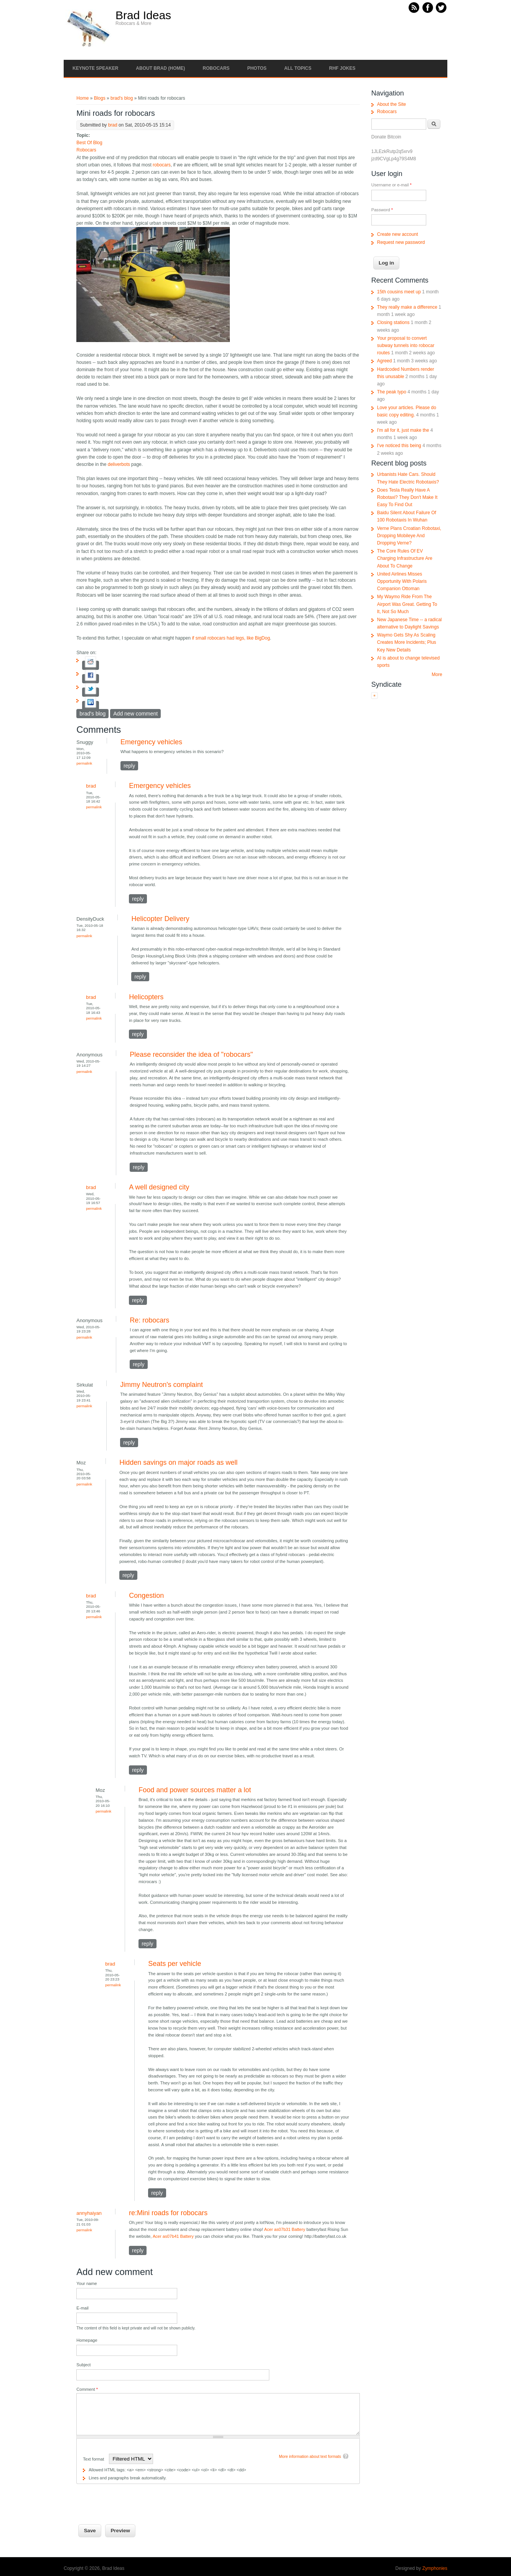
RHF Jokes (342, 68)
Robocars (216, 68)
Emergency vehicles (151, 742)
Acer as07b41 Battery (173, 2236)
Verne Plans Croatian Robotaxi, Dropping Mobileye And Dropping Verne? (409, 536)
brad (112, 125)
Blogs (99, 98)
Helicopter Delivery (160, 919)
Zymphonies (434, 2568)
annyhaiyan (89, 2213)
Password (382, 209)
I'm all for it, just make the (403, 430)
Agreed (384, 361)
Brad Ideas (143, 15)
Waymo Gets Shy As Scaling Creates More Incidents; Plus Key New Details (406, 642)
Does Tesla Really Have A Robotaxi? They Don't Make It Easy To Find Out (407, 497)
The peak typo (391, 392)
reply (129, 766)
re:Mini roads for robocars (168, 2213)
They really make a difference (407, 307)
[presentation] (134, 2499)
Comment (87, 2389)
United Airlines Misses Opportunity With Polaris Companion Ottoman (402, 581)
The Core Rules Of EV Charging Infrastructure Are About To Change (404, 558)
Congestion (146, 1595)
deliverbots (119, 464)
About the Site (391, 104)
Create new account (397, 234)
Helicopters (146, 997)
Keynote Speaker (95, 68)
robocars (162, 165)
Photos (256, 68)
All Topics (298, 68)
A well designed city (159, 1187)
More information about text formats (310, 2456)
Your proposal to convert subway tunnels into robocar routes (405, 345)
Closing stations (393, 322)
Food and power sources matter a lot (194, 1790)
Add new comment (135, 714)
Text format (94, 2459)
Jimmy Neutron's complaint (161, 1384)
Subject (83, 2364)
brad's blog (121, 98)
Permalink (84, 763)
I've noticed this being (399, 445)
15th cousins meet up (399, 291)
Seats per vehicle (174, 1963)
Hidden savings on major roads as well (178, 1462)
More (437, 674)
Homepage (86, 2340)
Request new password (401, 242)
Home (82, 98)
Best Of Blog (89, 142)
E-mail (82, 2308)
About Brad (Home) (160, 68)
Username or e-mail (391, 185)
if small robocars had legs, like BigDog (231, 638)
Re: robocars (149, 1320)
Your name (86, 2283)
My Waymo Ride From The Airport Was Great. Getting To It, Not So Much (407, 604)
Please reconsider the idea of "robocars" (191, 1054)
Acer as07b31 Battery (284, 2229)
